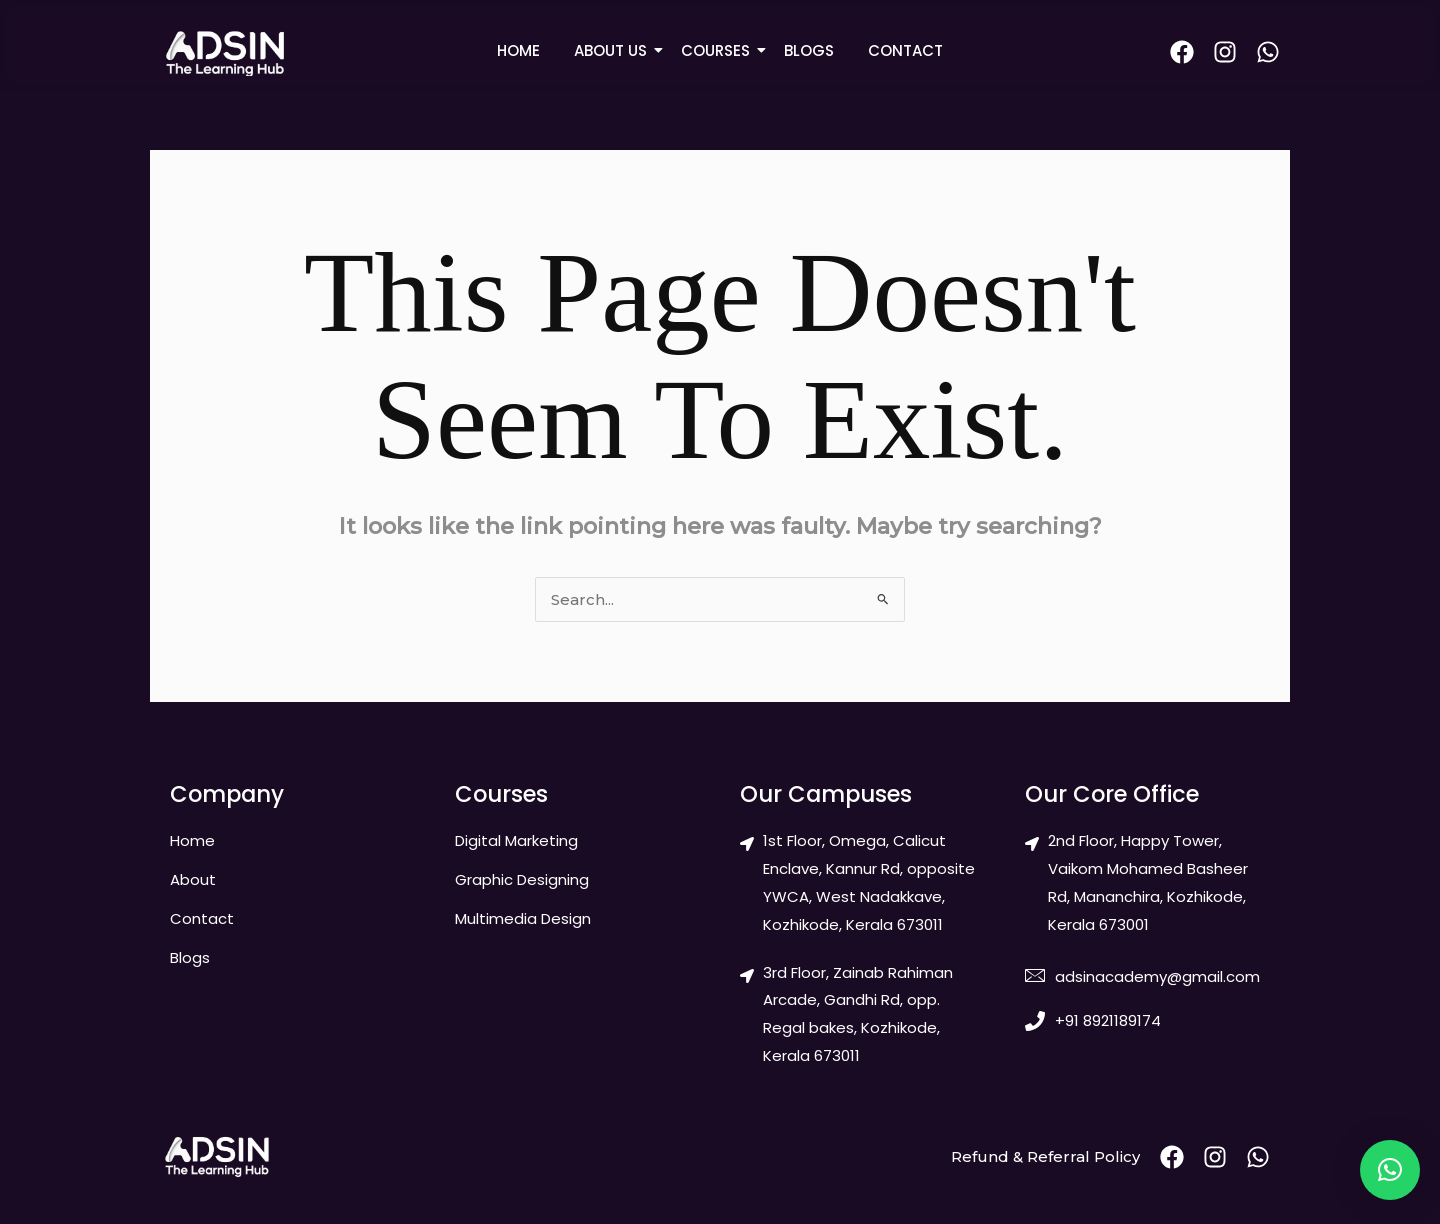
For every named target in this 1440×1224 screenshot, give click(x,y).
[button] (1390, 1170)
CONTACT (905, 50)
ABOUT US (614, 50)
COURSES (719, 50)
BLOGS (809, 50)
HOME (518, 50)
